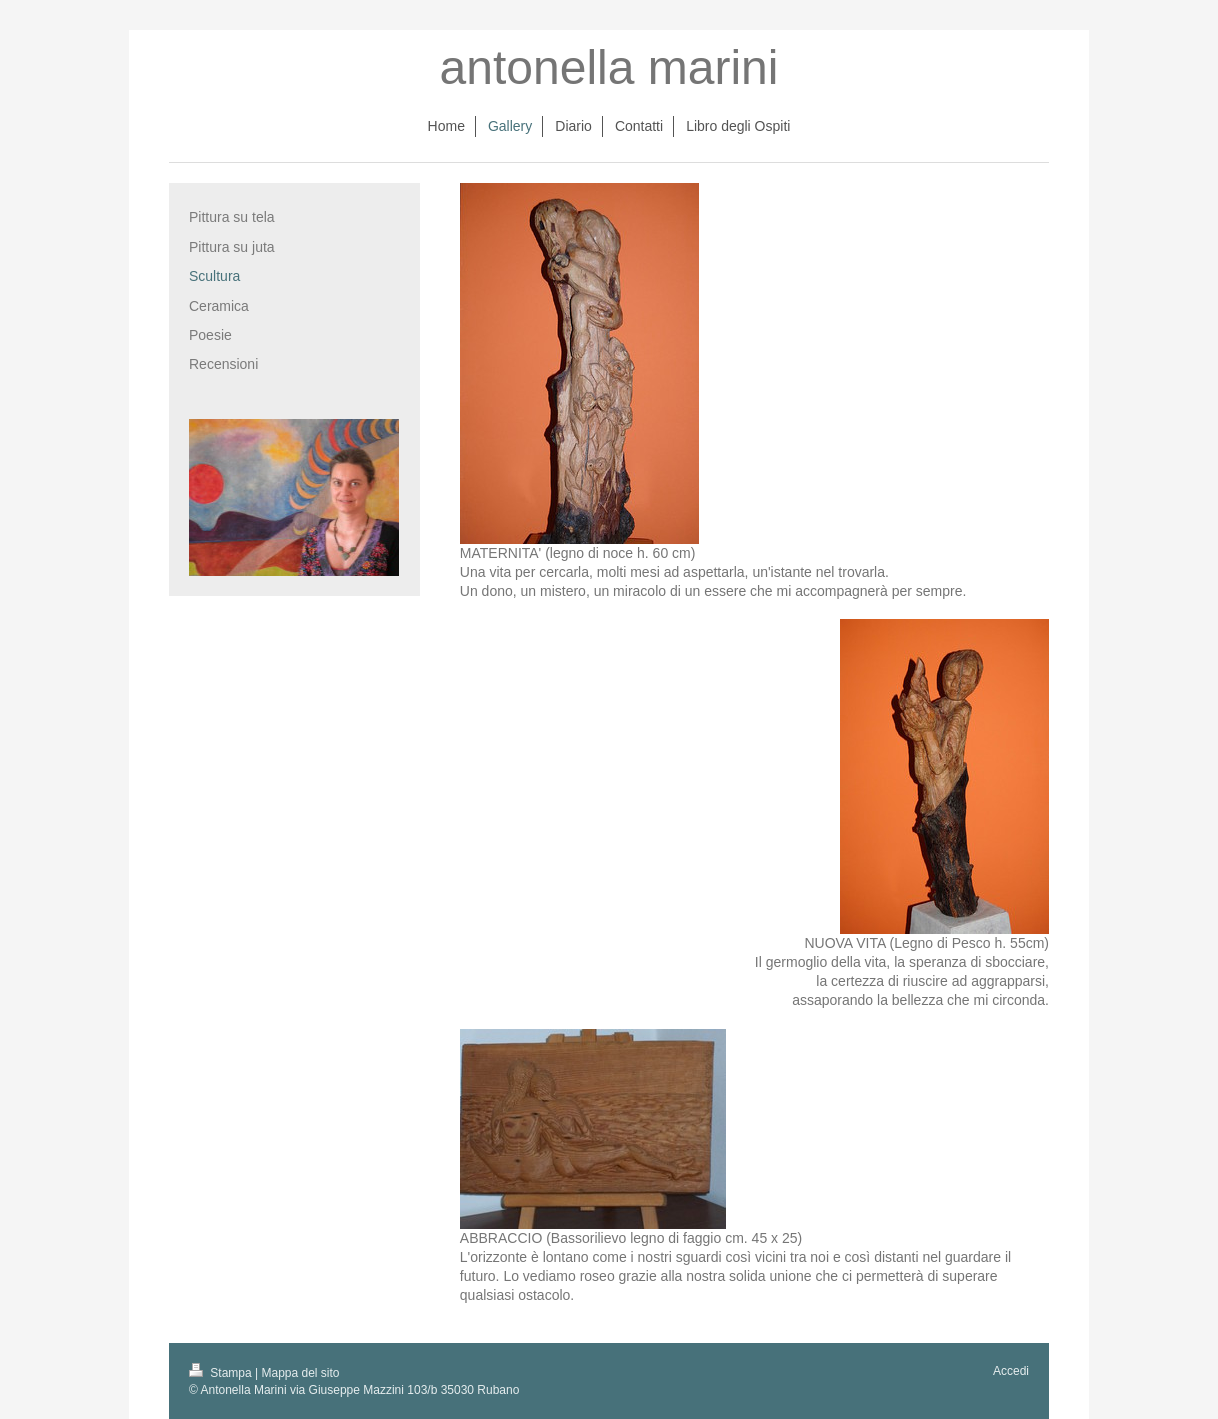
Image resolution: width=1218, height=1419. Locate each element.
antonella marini (609, 67)
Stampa (222, 1373)
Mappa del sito (301, 1373)
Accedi (1011, 1371)
